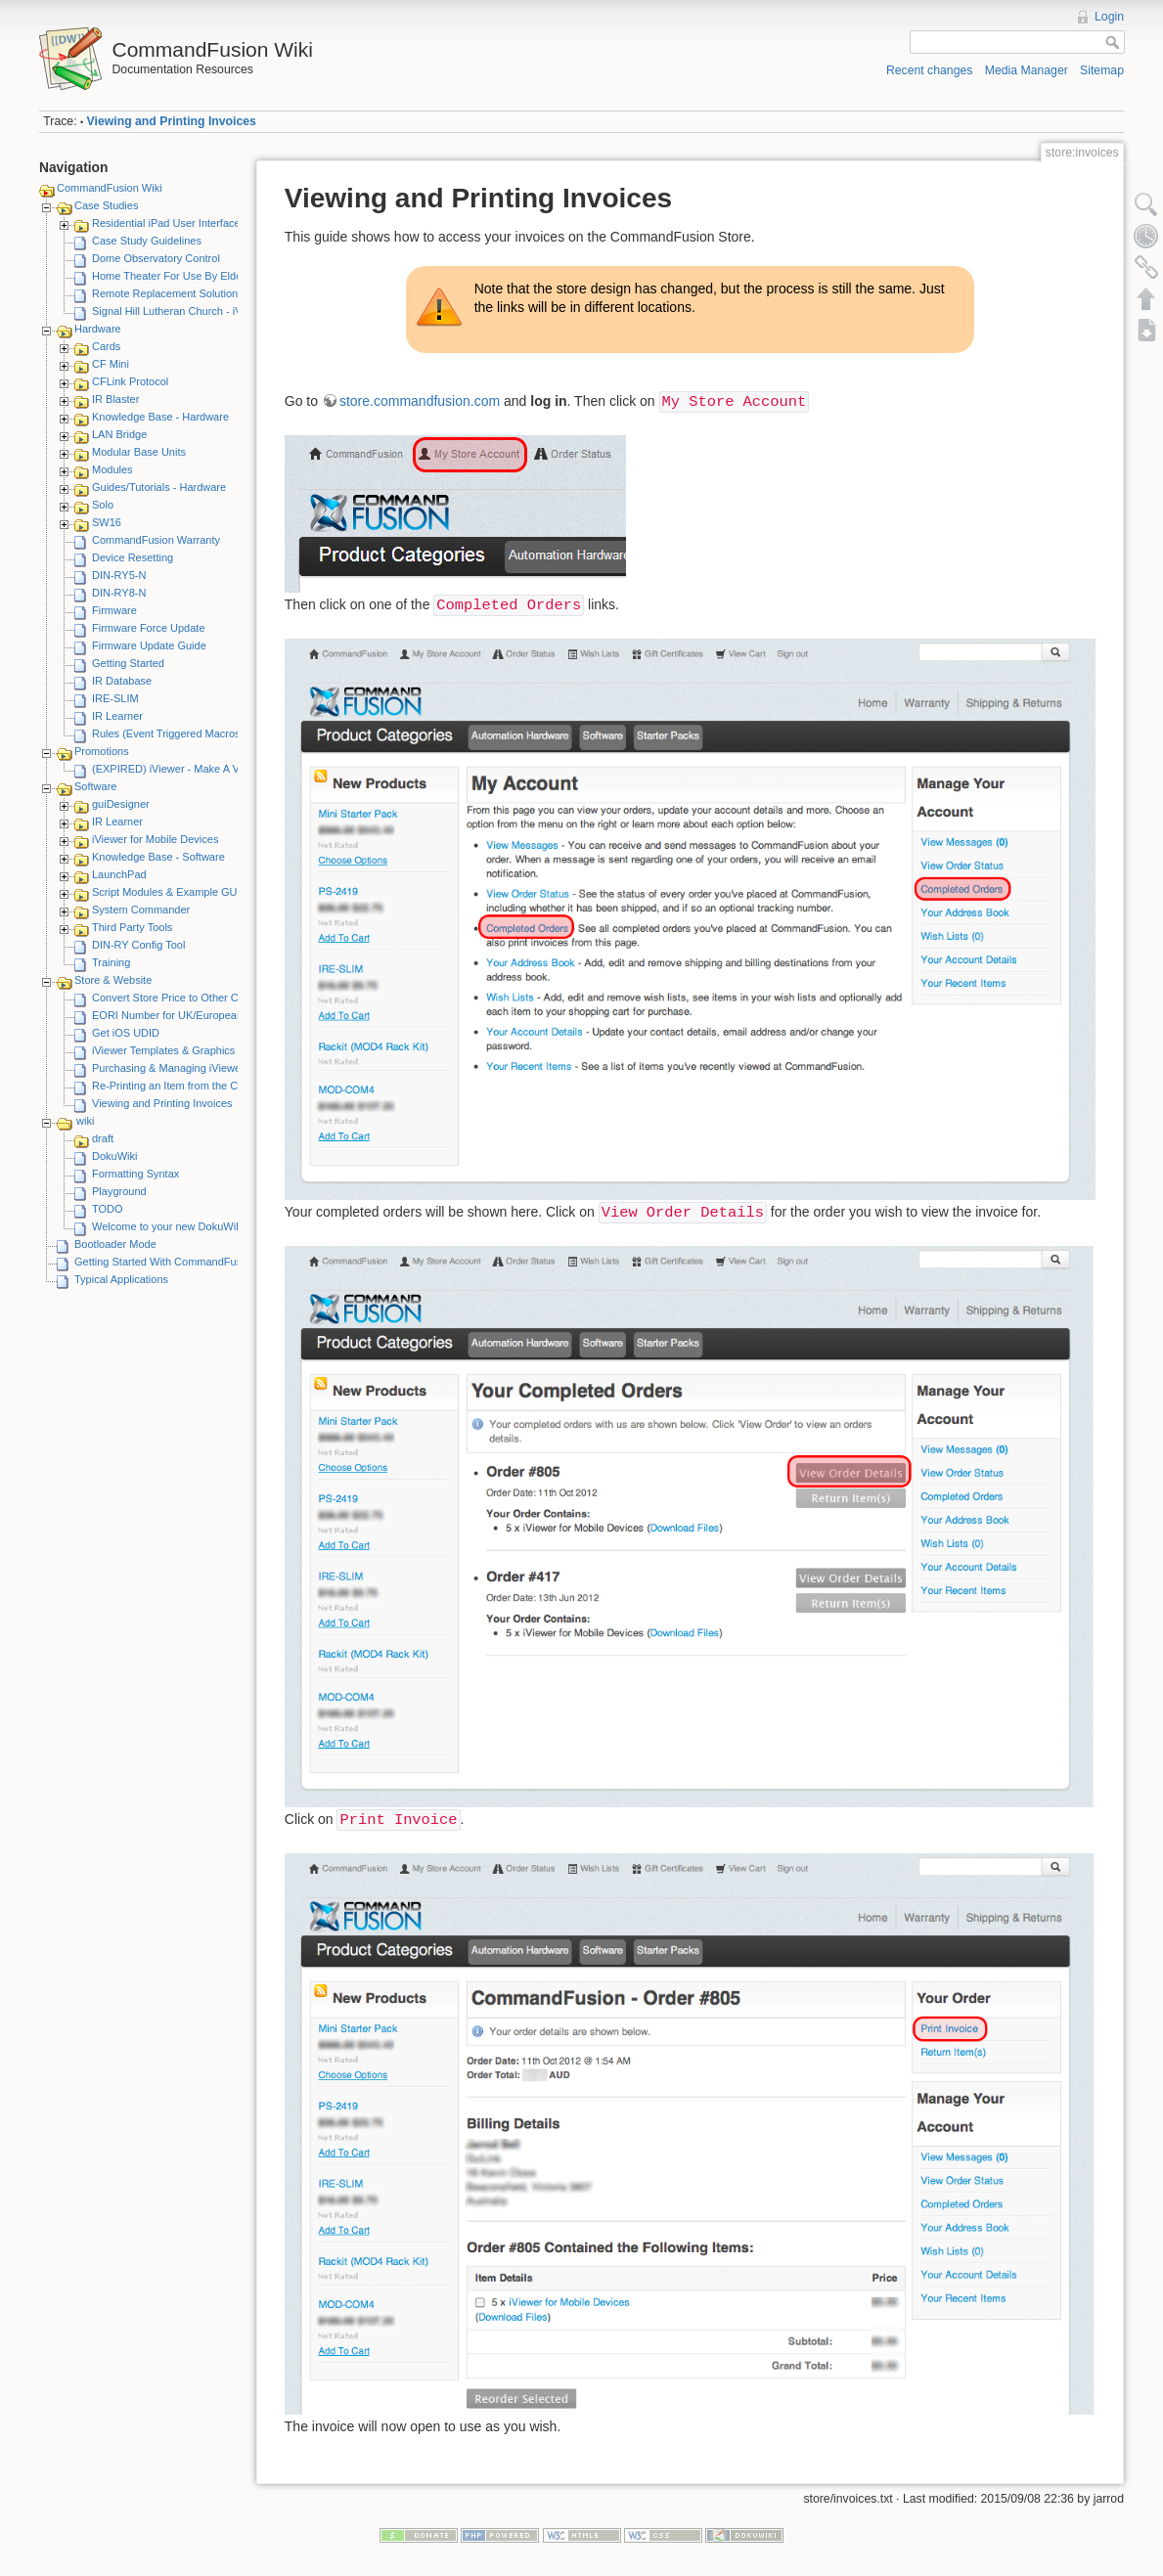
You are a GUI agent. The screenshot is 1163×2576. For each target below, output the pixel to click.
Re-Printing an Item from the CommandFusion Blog (214, 1085)
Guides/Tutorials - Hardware (159, 487)
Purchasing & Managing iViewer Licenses (191, 1068)
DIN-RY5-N (119, 575)
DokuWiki (114, 1156)
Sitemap (1102, 70)
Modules (112, 469)
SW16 (106, 522)
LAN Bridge (119, 434)
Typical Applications (121, 1279)
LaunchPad (119, 874)
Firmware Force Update (148, 628)
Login (1109, 16)
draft (102, 1138)
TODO (107, 1209)
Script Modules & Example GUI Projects (187, 892)
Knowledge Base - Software (158, 857)
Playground (119, 1191)
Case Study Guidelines (146, 240)
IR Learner (117, 716)
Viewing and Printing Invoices (171, 121)
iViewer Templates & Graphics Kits (174, 1050)
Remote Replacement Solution (165, 293)
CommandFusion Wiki (109, 188)
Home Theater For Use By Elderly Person (191, 276)
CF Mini (110, 364)
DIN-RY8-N (119, 593)
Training (111, 962)
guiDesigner (121, 804)
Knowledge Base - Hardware (160, 416)
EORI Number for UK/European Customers (194, 1015)
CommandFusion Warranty (156, 540)
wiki (85, 1121)
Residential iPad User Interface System (185, 223)
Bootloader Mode (115, 1244)
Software (95, 786)
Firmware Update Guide (149, 645)
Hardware (97, 328)
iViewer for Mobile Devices (155, 839)
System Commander (141, 909)
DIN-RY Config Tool (138, 945)
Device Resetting (132, 557)
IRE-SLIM (115, 698)
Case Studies (106, 205)
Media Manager (1026, 70)
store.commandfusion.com (419, 401)
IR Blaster (115, 399)
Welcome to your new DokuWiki (168, 1226)
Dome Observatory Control (156, 258)
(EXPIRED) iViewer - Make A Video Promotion (202, 769)
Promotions (101, 751)
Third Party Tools (132, 927)
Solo (102, 505)
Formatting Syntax (135, 1173)
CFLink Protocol (130, 381)
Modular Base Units (139, 452)
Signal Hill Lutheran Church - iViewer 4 (184, 311)
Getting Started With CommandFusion (165, 1261)
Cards (106, 346)
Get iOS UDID (125, 1033)
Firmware (114, 610)
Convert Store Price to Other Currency (183, 997)
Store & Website (113, 980)
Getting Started (128, 663)
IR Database (122, 681)
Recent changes (929, 70)
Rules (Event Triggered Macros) (168, 733)
